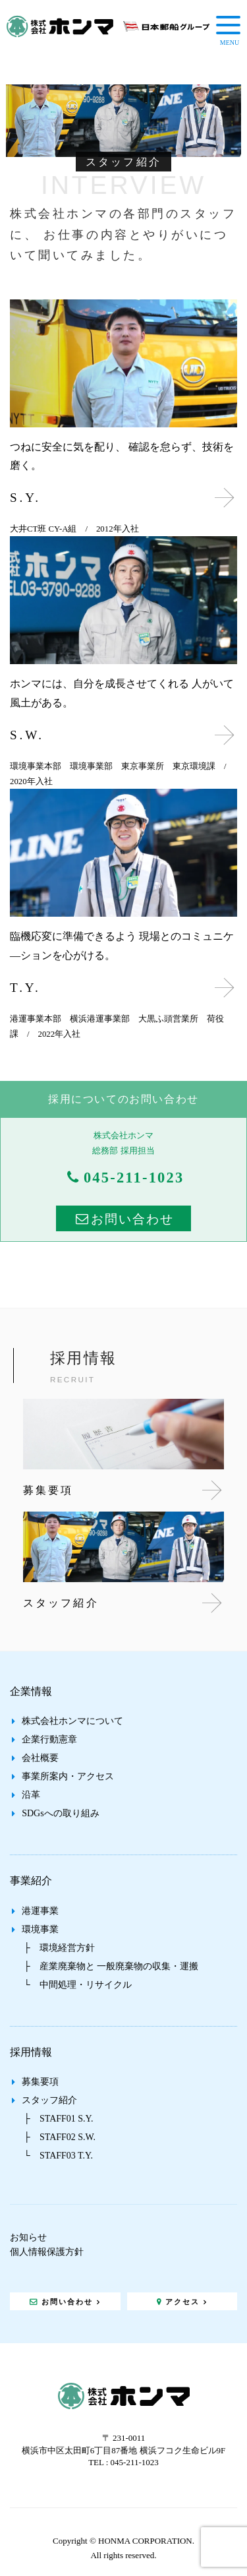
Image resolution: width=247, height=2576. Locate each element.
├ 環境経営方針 (59, 1948)
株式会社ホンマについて (72, 1721)
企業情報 (31, 1691)
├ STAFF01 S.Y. (58, 2119)
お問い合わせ (132, 1219)
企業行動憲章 (49, 1739)
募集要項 (40, 2082)
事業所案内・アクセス (68, 1776)
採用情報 (31, 2052)
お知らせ (28, 2237)
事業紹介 (31, 1880)
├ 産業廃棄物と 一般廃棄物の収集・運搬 (111, 1966)
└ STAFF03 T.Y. (58, 2156)
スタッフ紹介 (49, 2100)
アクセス (182, 2302)
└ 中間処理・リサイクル (78, 1985)
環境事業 (40, 1929)
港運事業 (40, 1911)
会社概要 (40, 1758)
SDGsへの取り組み (60, 1813)
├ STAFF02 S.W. (60, 2137)
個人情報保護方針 (47, 2252)
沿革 (31, 1795)
